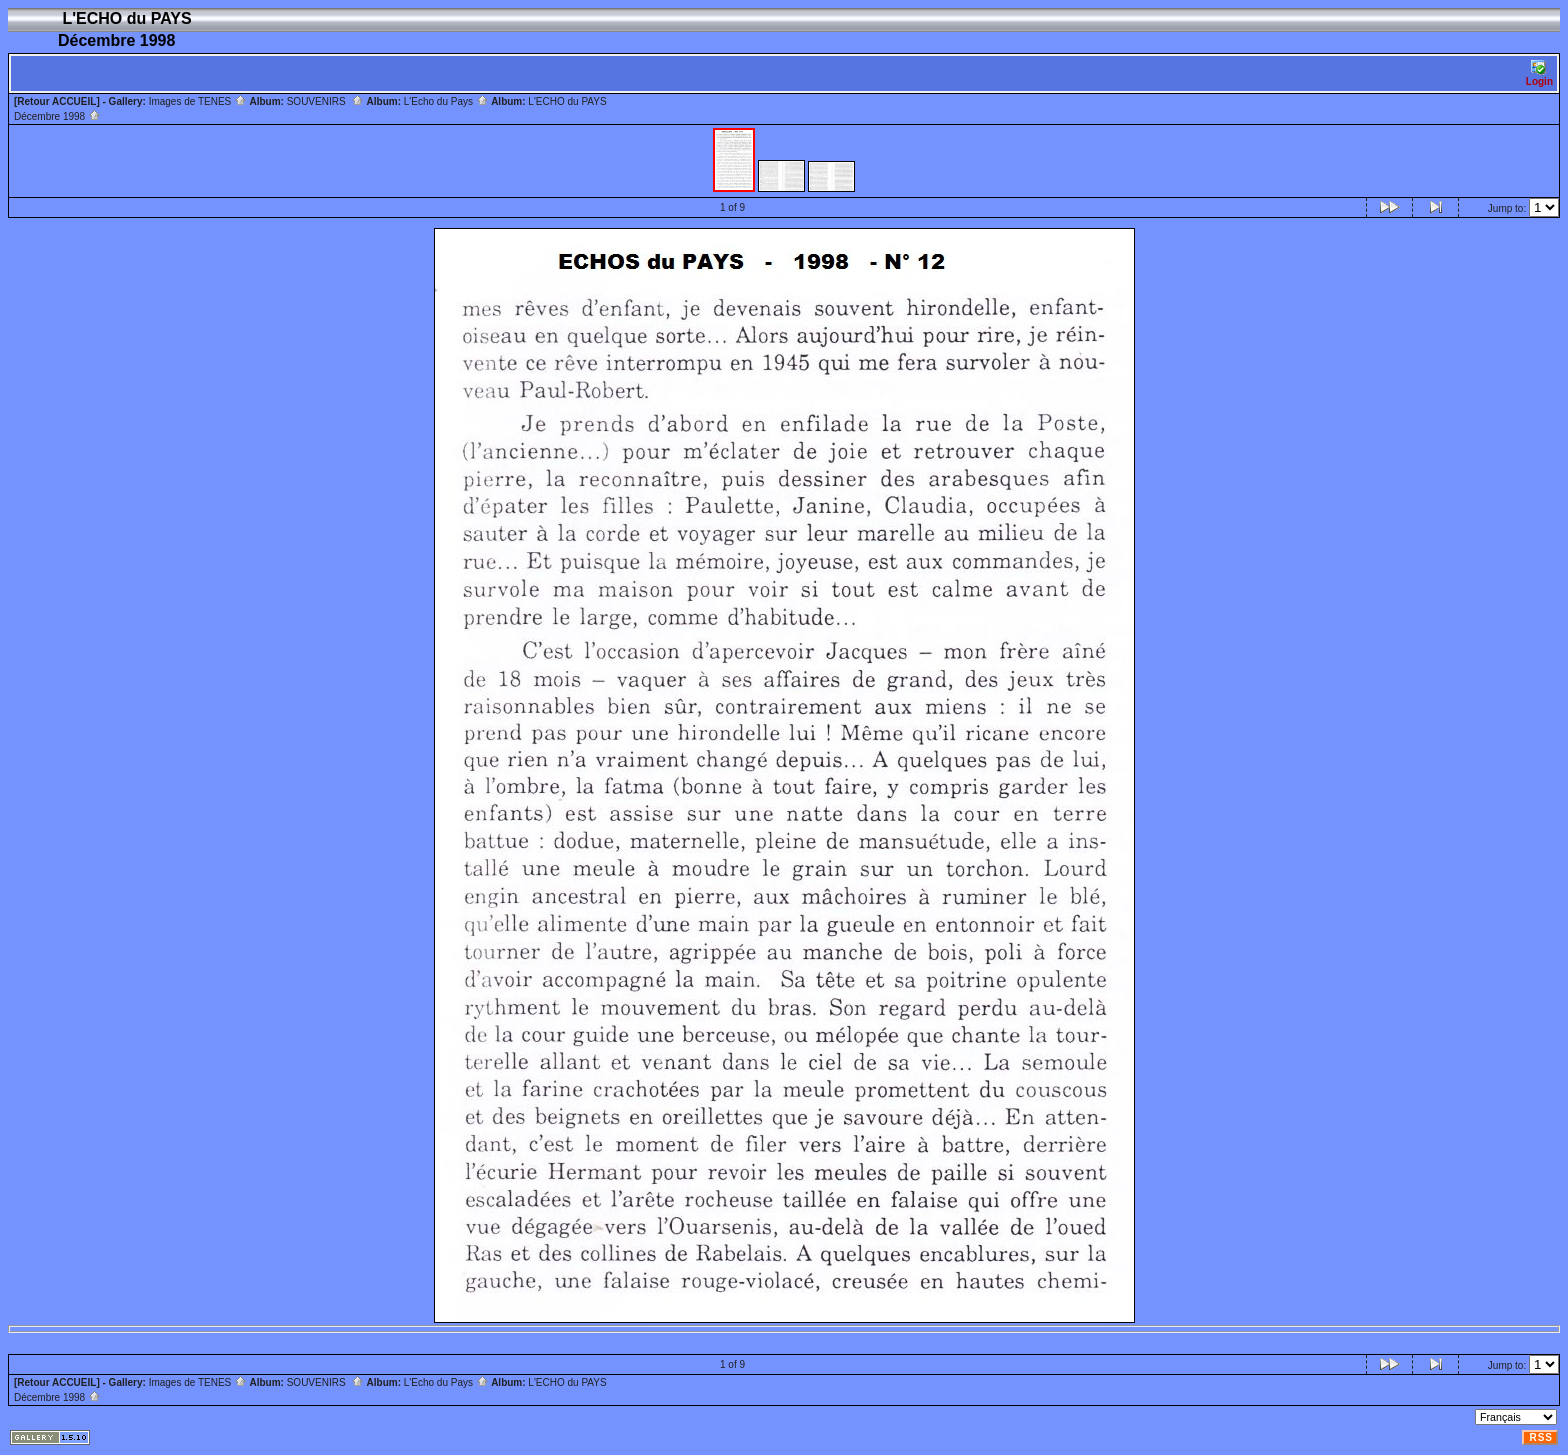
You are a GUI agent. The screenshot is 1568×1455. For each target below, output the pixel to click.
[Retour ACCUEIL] (57, 101)
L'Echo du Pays (446, 101)
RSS (1541, 1437)
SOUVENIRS (325, 101)
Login (1539, 73)
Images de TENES (198, 101)
